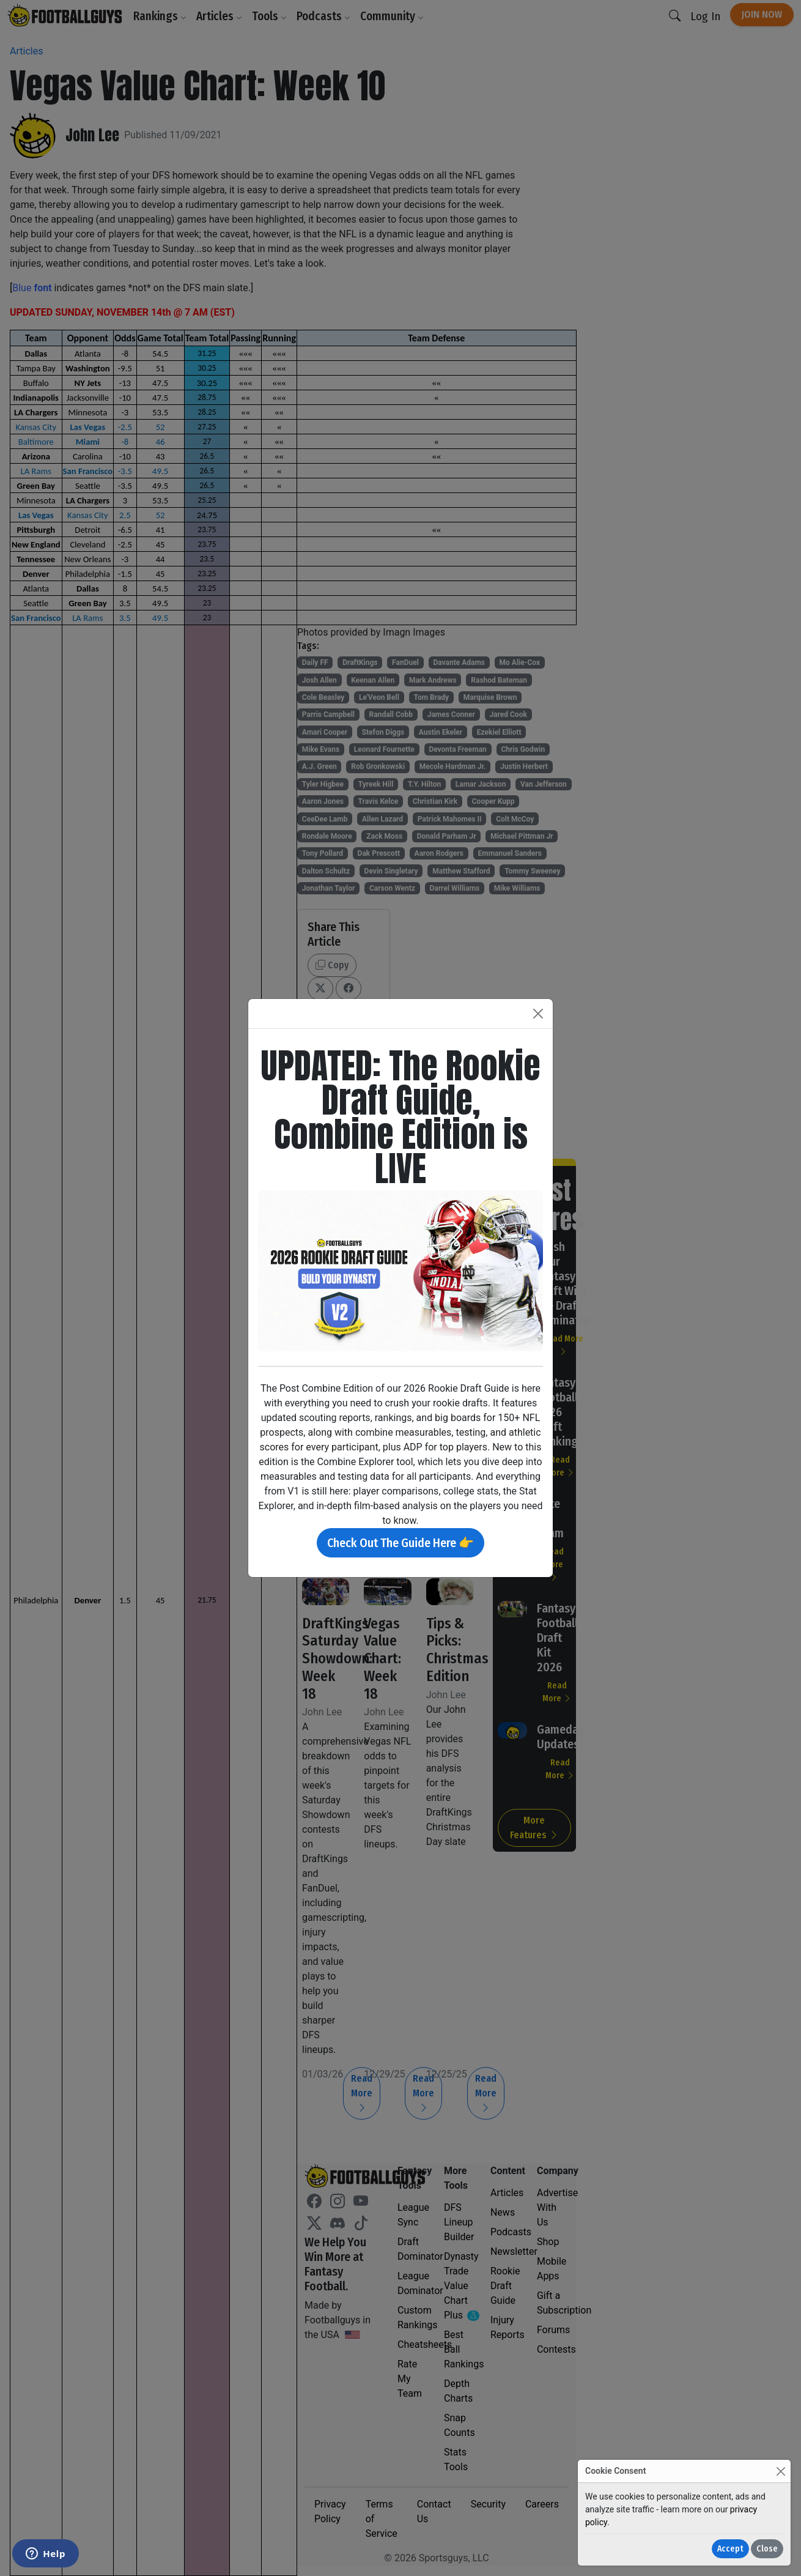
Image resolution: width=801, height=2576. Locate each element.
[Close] (780, 2471)
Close (767, 2549)
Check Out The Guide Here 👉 (400, 1542)
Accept (730, 2549)
